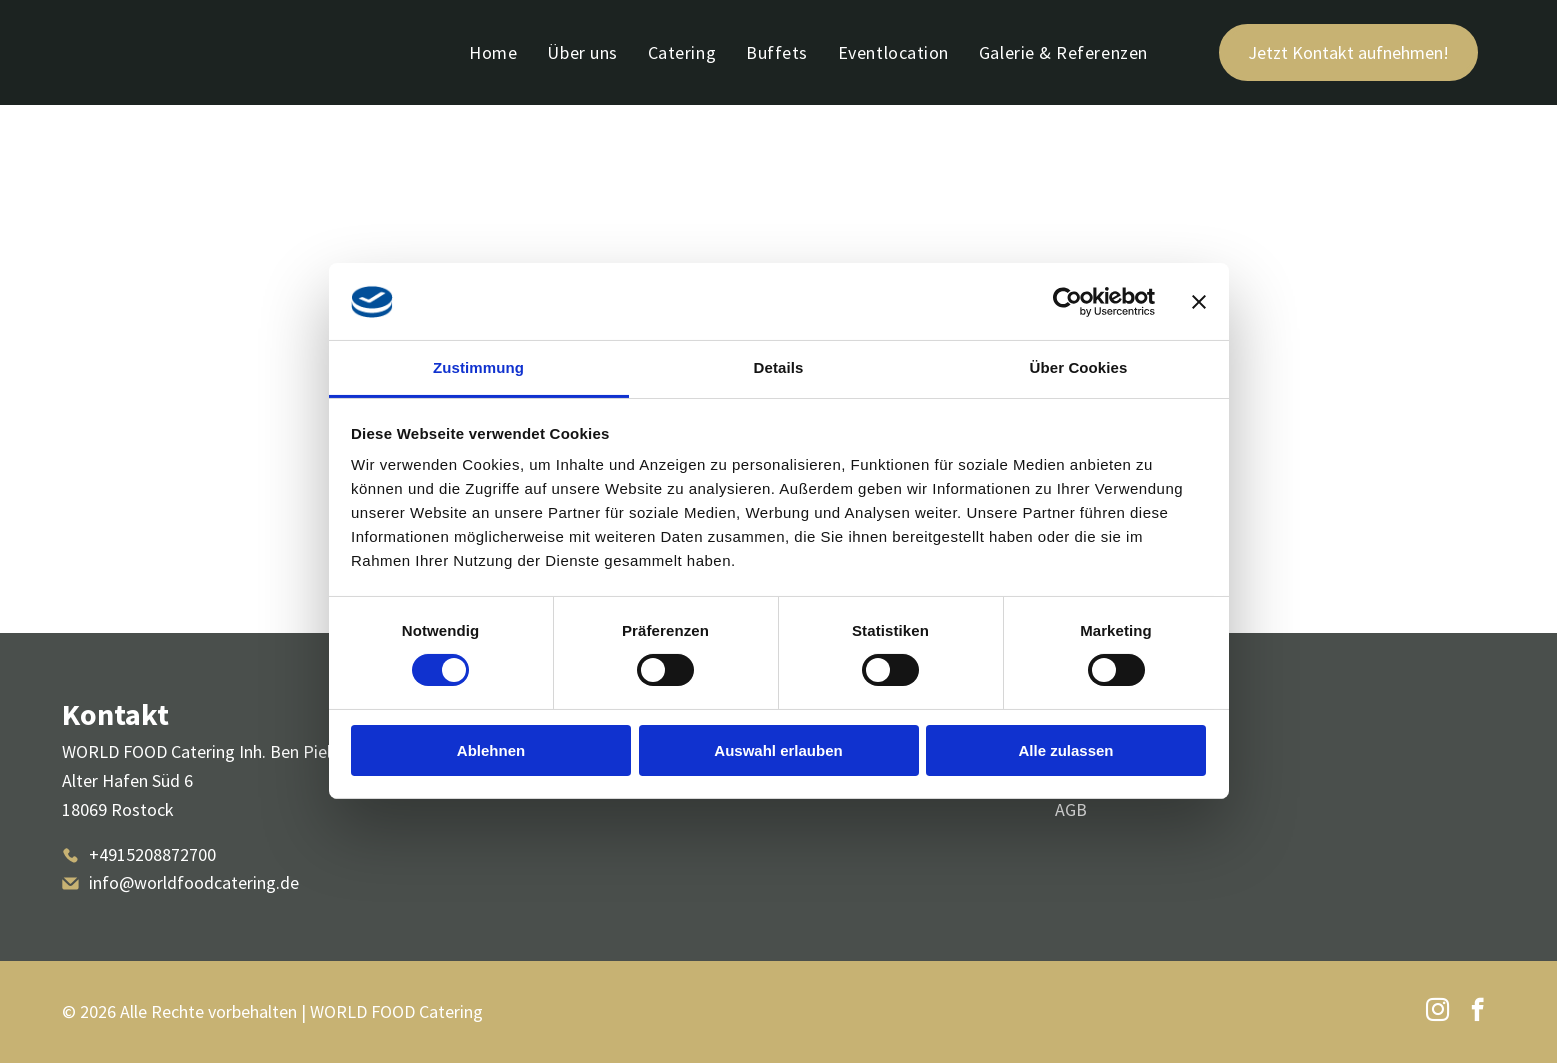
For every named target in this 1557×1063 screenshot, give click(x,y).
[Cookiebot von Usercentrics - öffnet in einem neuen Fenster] (1067, 302)
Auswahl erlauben (778, 750)
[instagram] (1437, 1012)
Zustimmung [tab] (478, 367)
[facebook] (1477, 1012)
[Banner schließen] (1199, 302)
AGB (1071, 809)
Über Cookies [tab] (1079, 367)
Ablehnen (491, 750)
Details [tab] (779, 367)
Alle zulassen (1065, 750)
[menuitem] (493, 52)
